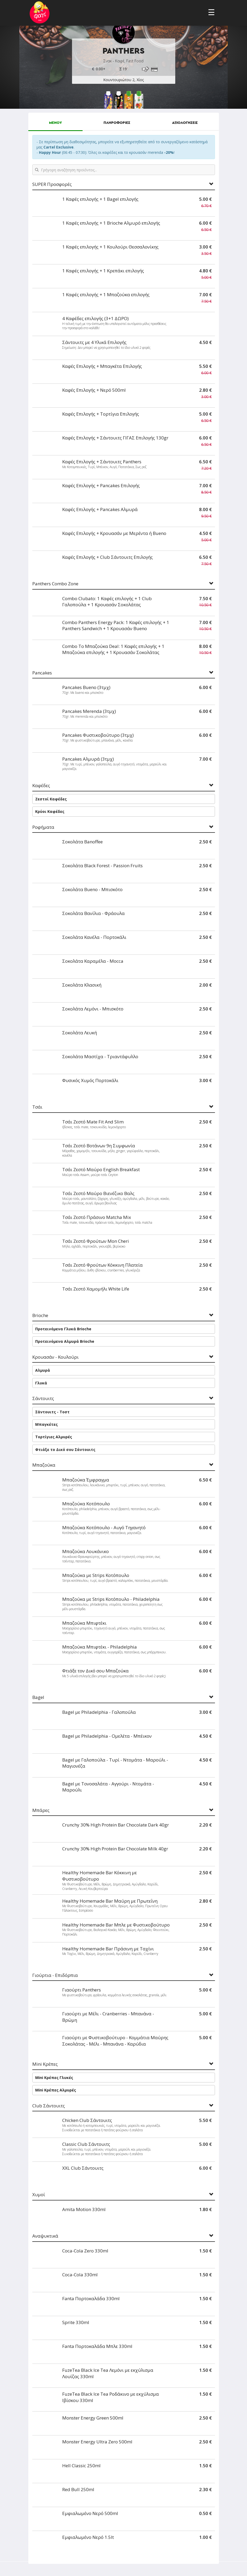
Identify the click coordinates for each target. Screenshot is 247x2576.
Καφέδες (41, 785)
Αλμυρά (42, 1370)
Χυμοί (38, 2194)
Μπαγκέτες (46, 1424)
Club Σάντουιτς (48, 2105)
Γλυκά (41, 1382)
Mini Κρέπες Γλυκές (54, 2077)
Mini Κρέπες (45, 2064)
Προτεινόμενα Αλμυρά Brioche (64, 1341)
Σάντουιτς (43, 1398)
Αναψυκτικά (45, 2236)
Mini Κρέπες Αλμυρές (55, 2090)
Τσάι (37, 1107)
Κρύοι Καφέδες (49, 811)
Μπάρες (41, 1810)
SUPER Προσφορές (52, 184)
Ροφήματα (43, 827)
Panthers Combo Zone (55, 583)
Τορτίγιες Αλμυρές (53, 1436)
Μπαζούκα (43, 1465)
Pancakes (42, 672)
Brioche (40, 1315)
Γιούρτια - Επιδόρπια (55, 1975)
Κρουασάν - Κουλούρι (55, 1357)
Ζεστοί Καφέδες (51, 798)
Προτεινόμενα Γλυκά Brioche (63, 1328)
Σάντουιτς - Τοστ (52, 1411)
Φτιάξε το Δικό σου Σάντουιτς (65, 1449)
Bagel (38, 1697)
